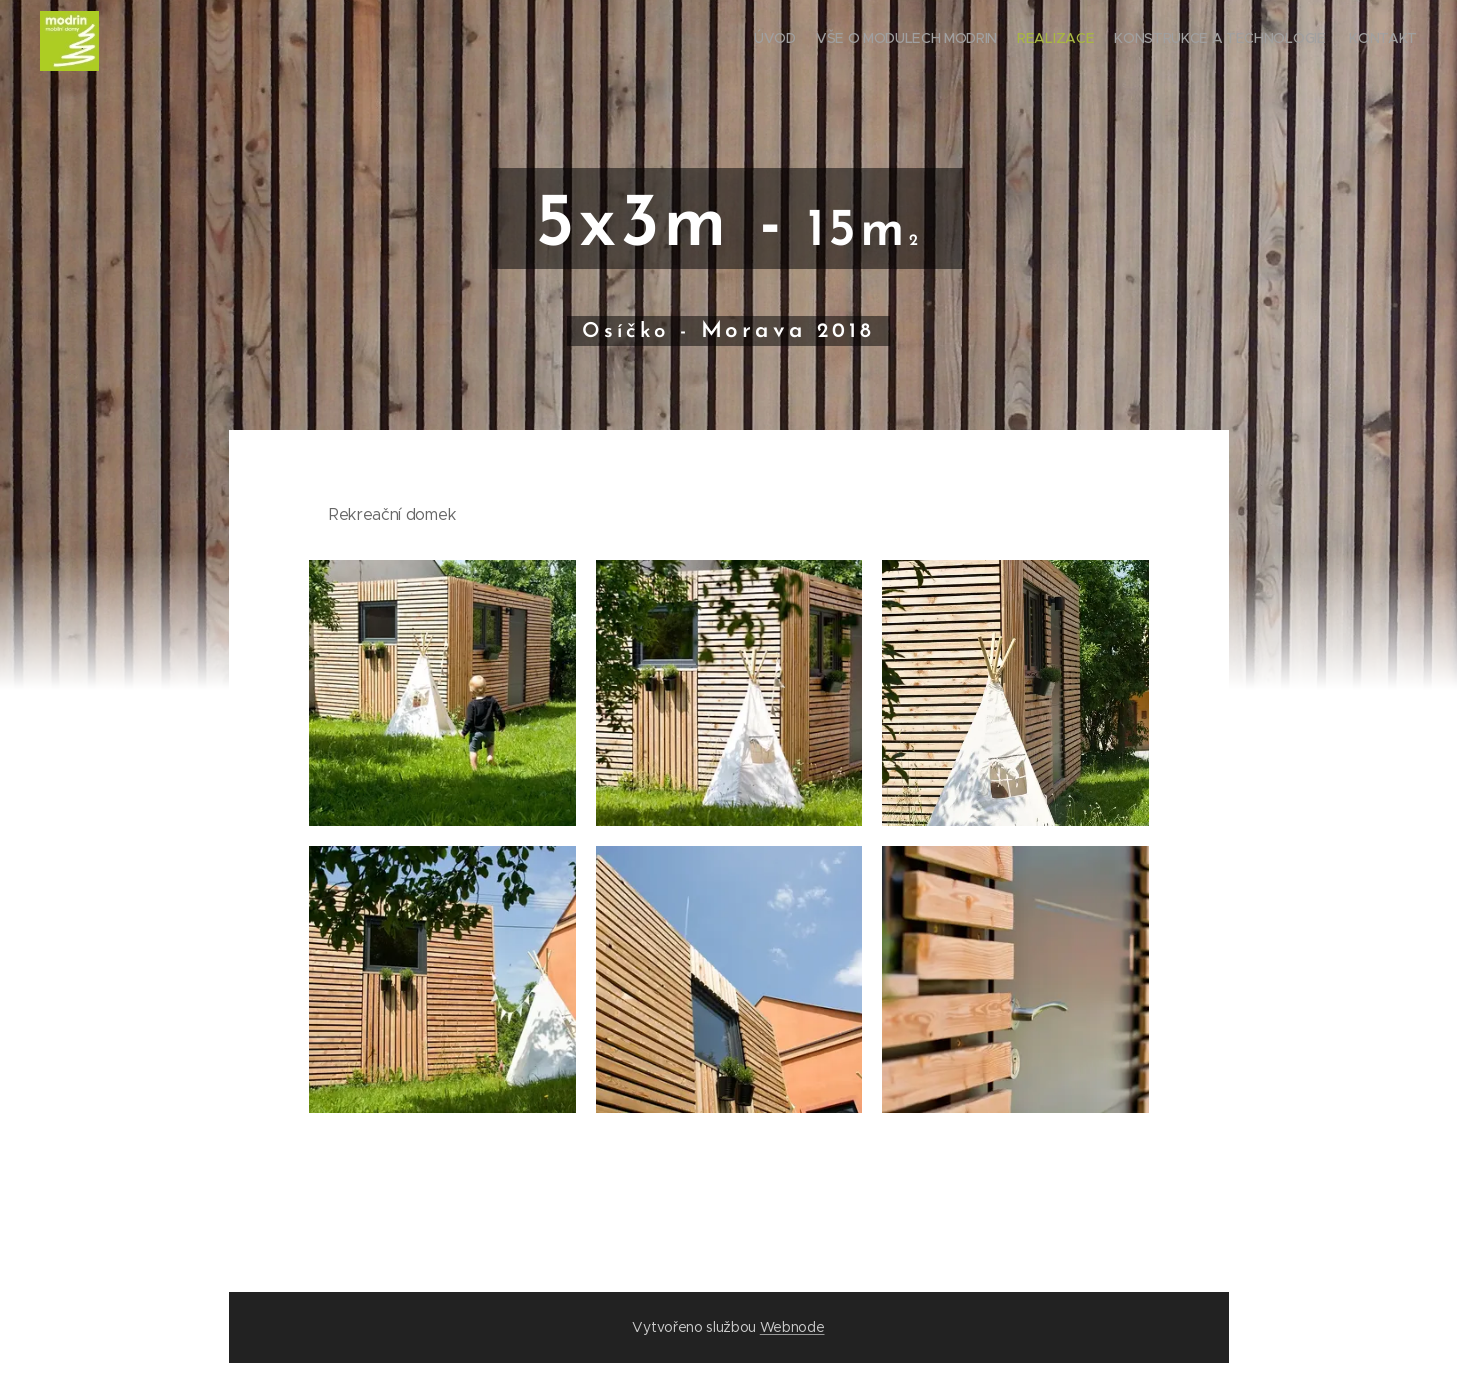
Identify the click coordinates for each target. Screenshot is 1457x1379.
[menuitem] (1339, 41)
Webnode (792, 1327)
